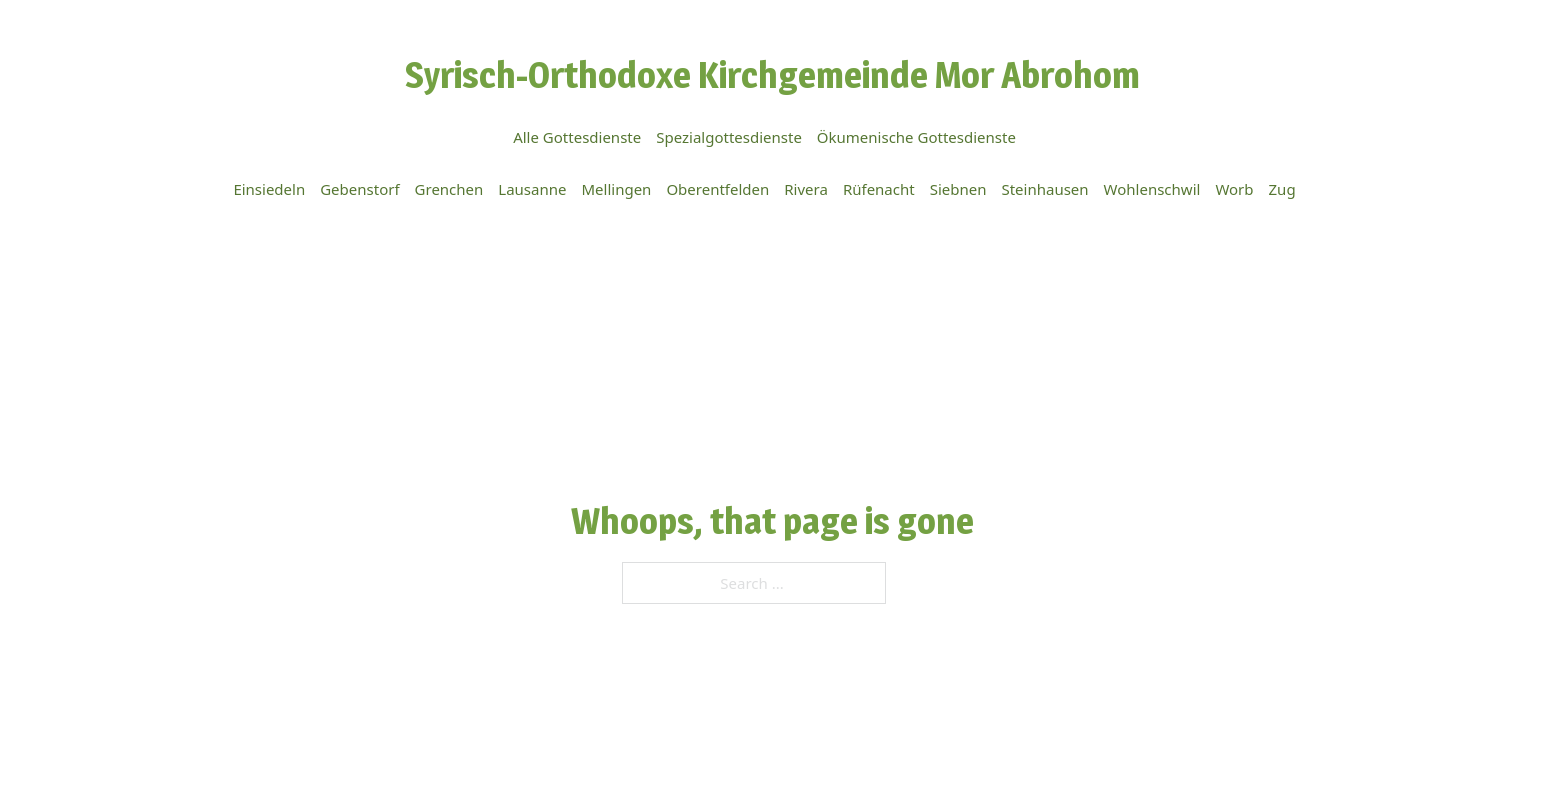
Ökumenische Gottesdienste (916, 137)
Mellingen (616, 189)
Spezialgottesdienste (729, 137)
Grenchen (449, 189)
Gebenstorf (359, 189)
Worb (1234, 189)
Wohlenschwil (1152, 189)
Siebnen (958, 189)
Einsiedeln (269, 189)
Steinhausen (1044, 189)
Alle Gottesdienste (577, 137)
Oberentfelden (717, 189)
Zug (1282, 189)
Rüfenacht (879, 189)
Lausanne (532, 189)
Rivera (806, 189)
